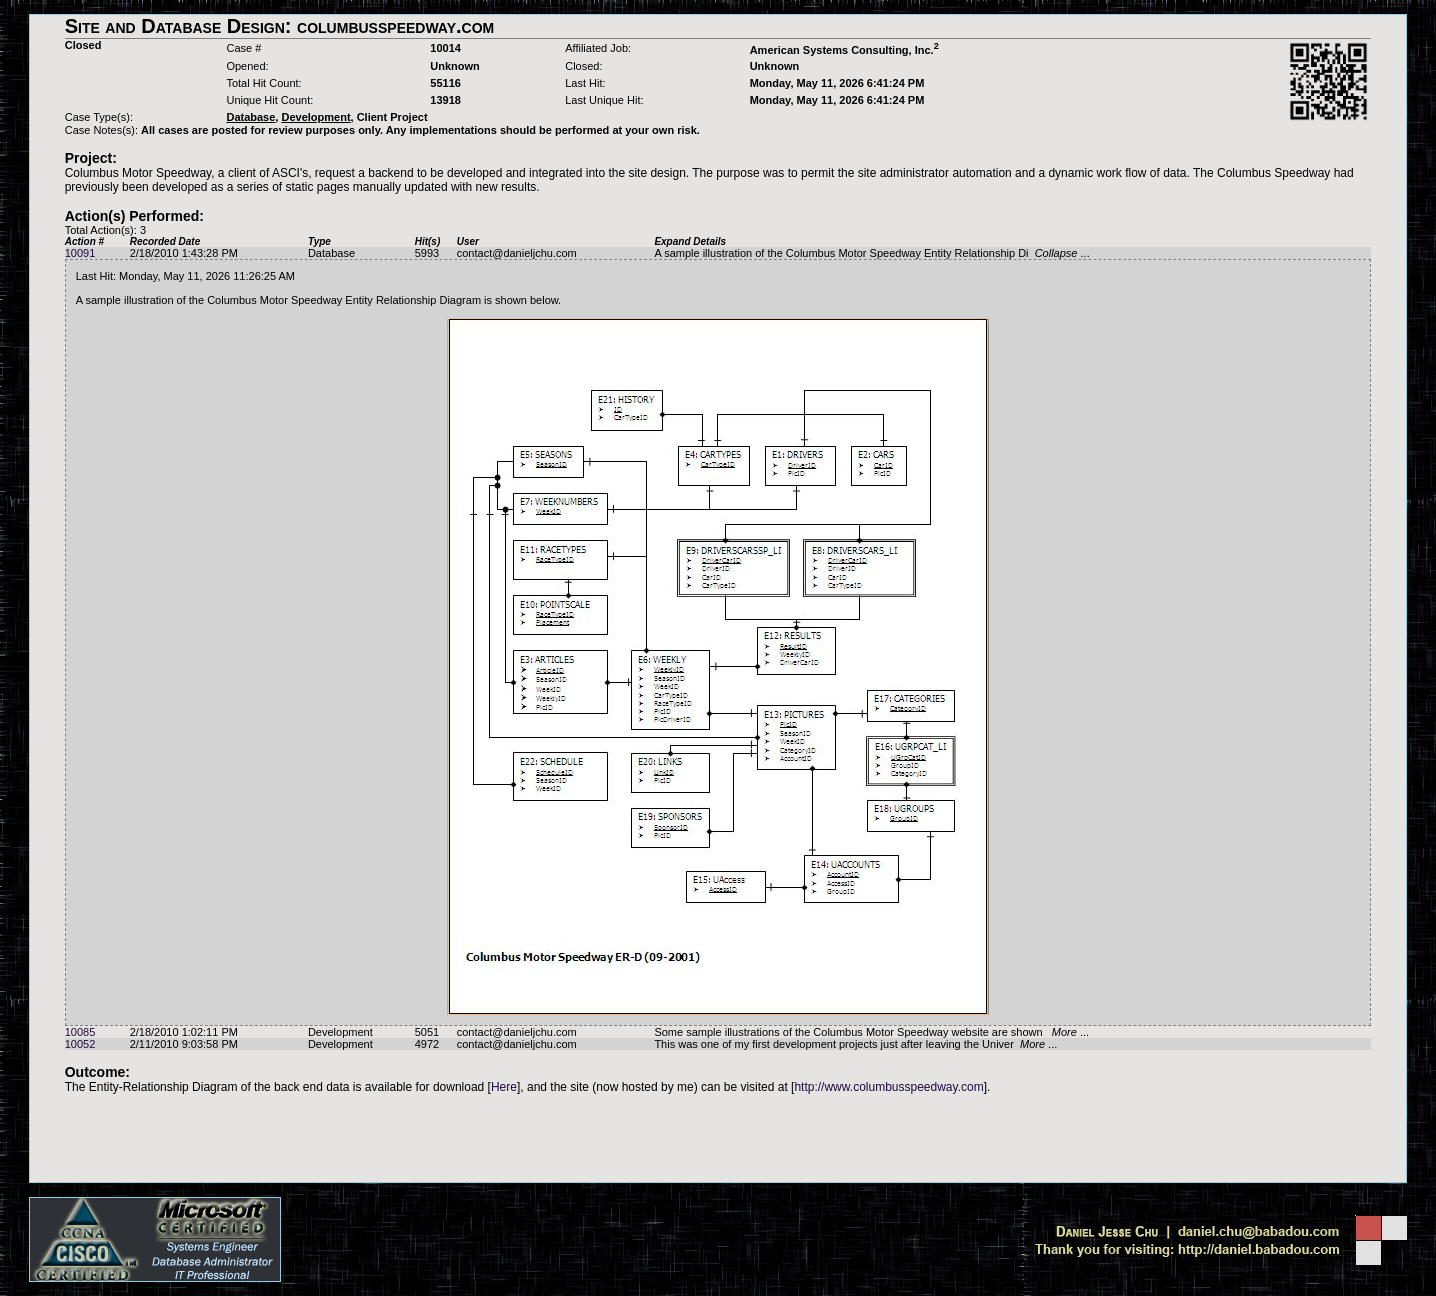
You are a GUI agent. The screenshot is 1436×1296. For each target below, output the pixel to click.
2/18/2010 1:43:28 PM (184, 253)
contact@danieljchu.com (517, 253)
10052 (80, 1044)
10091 (80, 253)
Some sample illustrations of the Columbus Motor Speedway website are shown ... (871, 1032)
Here (504, 1087)
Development (340, 1032)
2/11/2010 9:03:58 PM (184, 1044)
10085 (80, 1032)
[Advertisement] (718, 1138)
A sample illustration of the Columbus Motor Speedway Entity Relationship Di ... (871, 253)
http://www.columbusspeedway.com (888, 1087)
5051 (427, 1032)
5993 (427, 253)
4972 (427, 1044)
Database (331, 253)
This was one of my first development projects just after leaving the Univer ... (855, 1044)
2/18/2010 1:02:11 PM (184, 1032)
